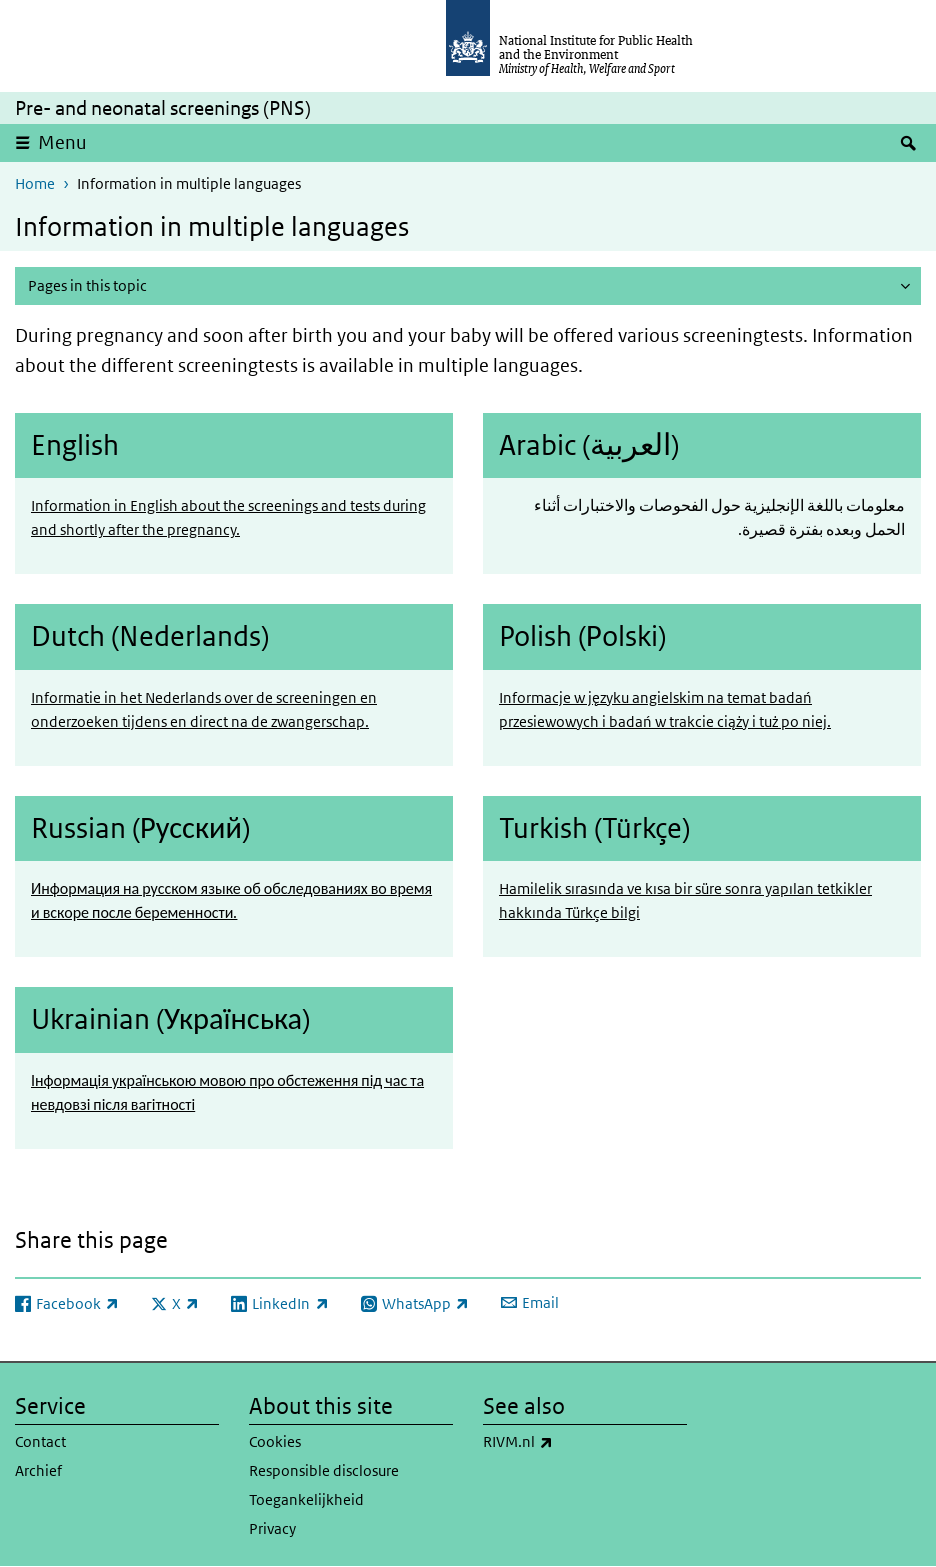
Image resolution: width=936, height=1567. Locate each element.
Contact (40, 1441)
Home (35, 183)
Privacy (272, 1528)
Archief (38, 1470)
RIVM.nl (570, 1442)
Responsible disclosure (324, 1470)
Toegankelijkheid (306, 1499)
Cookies (275, 1441)
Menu (62, 142)
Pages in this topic (87, 285)
